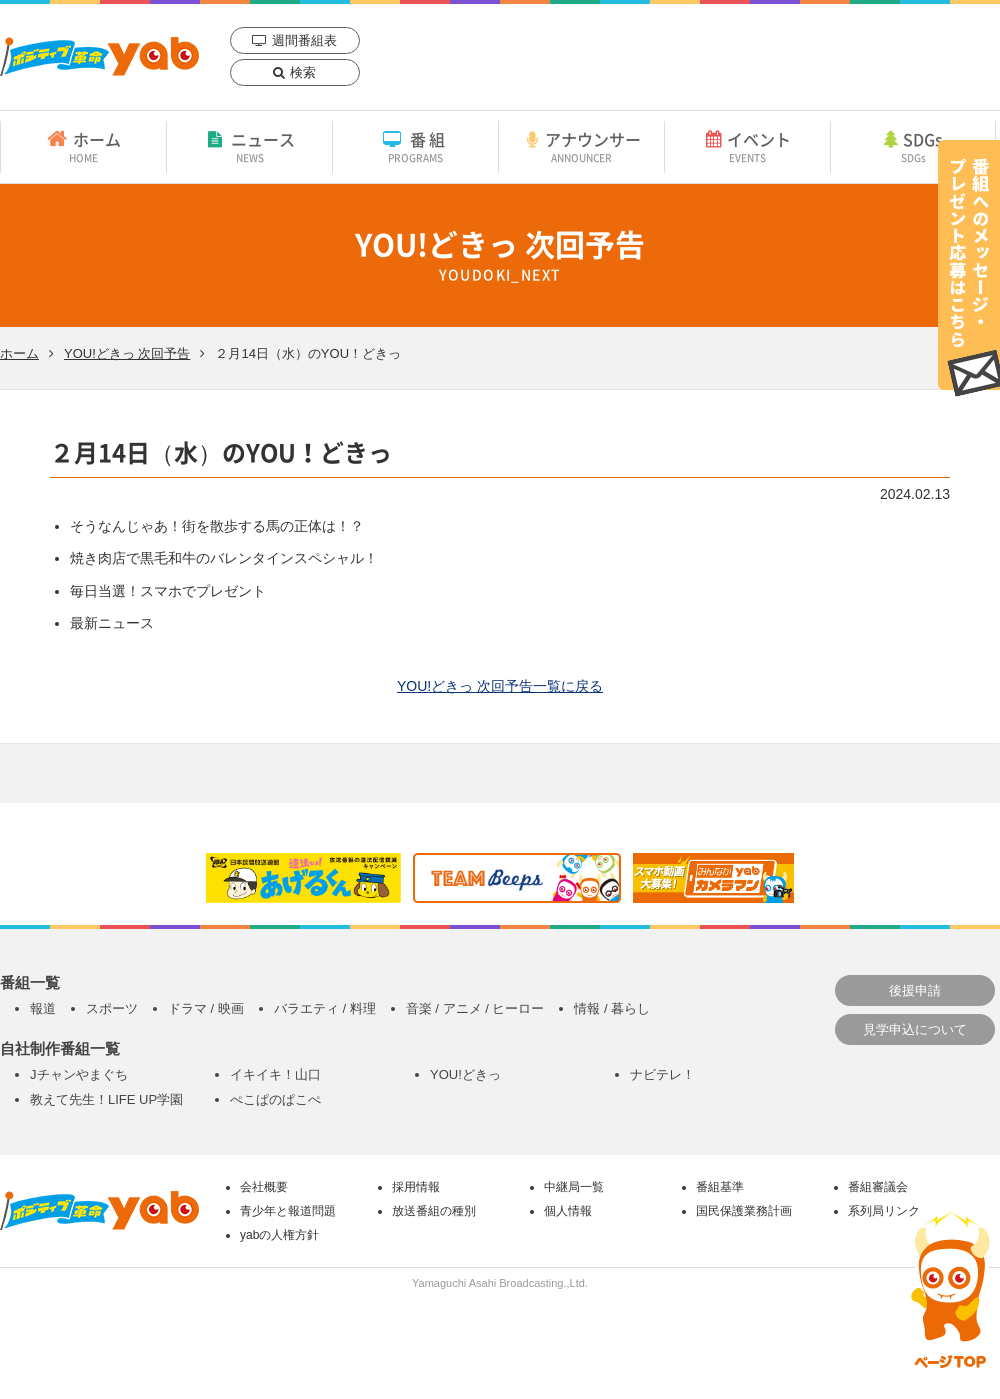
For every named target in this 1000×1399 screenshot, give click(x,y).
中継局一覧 (574, 1187)
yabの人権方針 (279, 1235)
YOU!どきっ (465, 1074)
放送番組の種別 (434, 1211)
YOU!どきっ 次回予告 (127, 353)
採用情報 (416, 1187)
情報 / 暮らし (612, 1008)
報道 (43, 1008)
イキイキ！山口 (275, 1074)
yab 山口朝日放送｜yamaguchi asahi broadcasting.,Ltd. (99, 56)
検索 (303, 72)
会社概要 (264, 1187)
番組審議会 (878, 1187)
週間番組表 (304, 40)
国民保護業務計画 (744, 1211)
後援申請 (915, 990)
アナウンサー (581, 146)
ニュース (249, 146)
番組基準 (720, 1187)
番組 (415, 146)
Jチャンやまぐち (79, 1074)
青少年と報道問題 (288, 1211)
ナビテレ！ (662, 1074)
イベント (747, 146)
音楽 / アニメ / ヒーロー (475, 1008)
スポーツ (112, 1008)
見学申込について (915, 1029)
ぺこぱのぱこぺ (275, 1099)
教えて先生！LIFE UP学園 (106, 1099)
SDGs (913, 146)
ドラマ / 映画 (206, 1008)
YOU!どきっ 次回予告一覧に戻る (500, 686)
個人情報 (568, 1211)
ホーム (83, 146)
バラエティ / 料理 (325, 1008)
